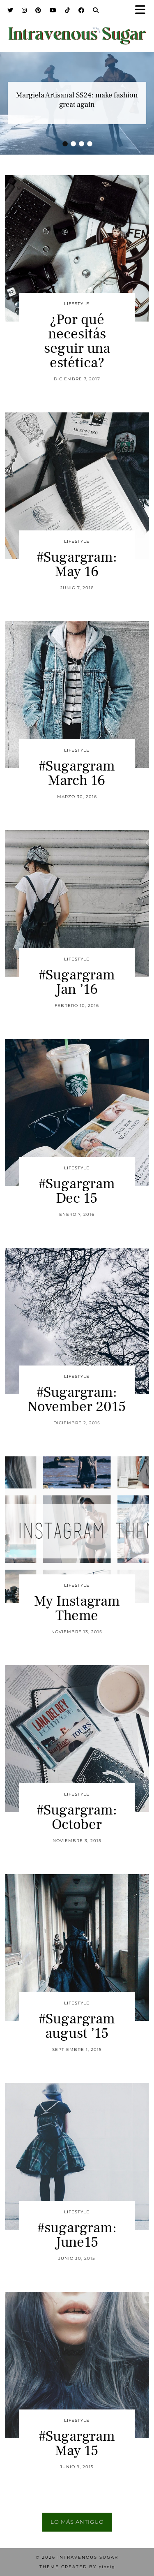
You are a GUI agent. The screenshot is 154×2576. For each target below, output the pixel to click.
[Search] (96, 10)
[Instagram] (24, 10)
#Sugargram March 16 (77, 773)
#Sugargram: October (77, 1817)
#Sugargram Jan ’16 (77, 982)
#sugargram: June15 (77, 2235)
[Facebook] (81, 10)
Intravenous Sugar (87, 2557)
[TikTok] (67, 10)
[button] (143, 10)
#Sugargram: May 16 (77, 564)
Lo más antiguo (77, 2521)
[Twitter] (10, 10)
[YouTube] (53, 10)
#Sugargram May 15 (77, 2443)
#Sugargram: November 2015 (77, 1399)
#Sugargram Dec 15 (77, 1191)
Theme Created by (77, 2566)
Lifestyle (77, 303)
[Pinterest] (38, 10)
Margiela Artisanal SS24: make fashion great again (77, 99)
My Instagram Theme (77, 1608)
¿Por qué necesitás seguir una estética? (77, 341)
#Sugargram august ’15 (77, 2026)
